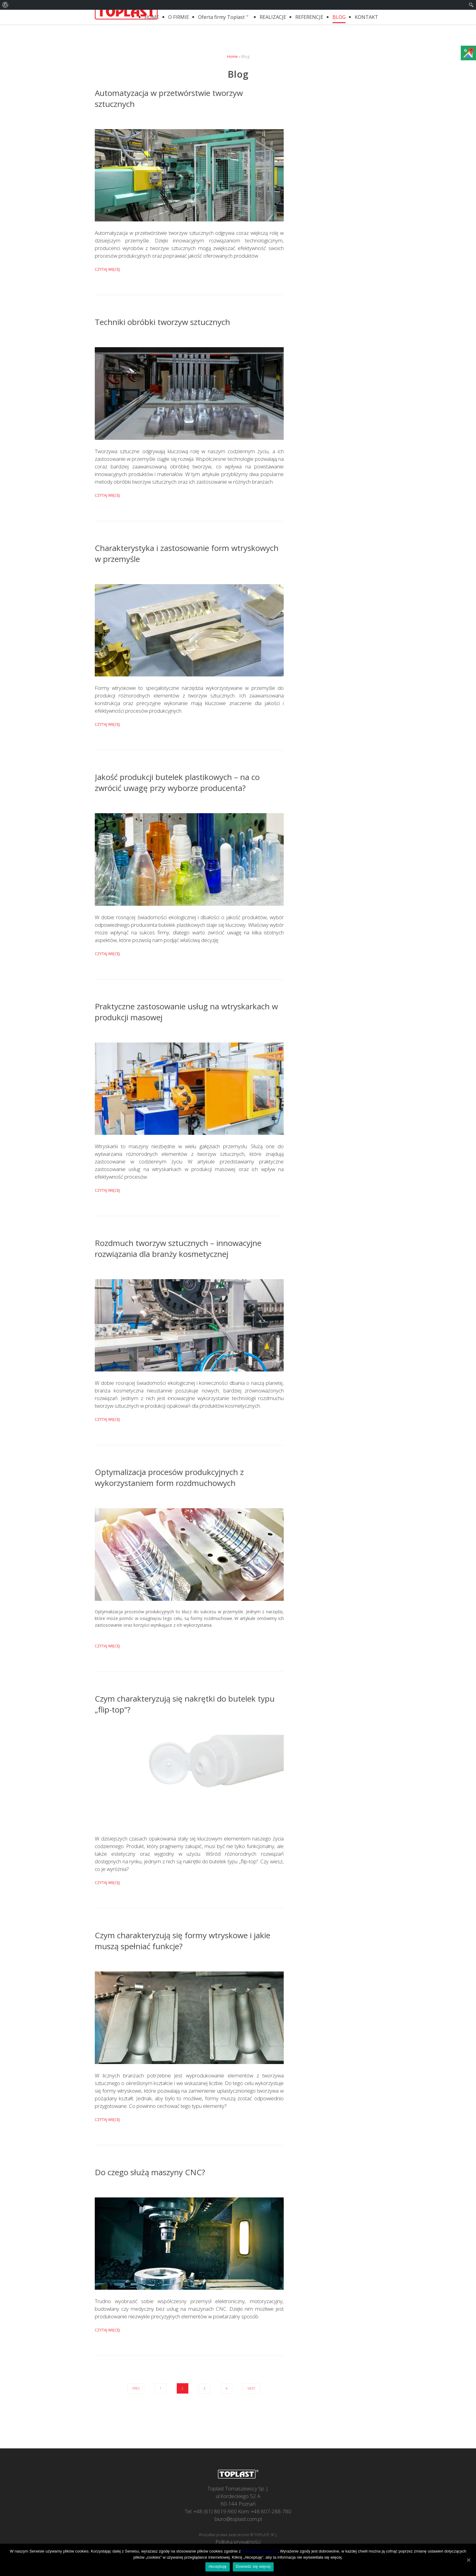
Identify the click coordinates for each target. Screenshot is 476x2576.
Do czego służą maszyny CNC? (150, 2172)
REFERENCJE (309, 17)
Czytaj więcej (107, 269)
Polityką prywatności (260, 2551)
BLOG (339, 17)
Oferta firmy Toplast (224, 17)
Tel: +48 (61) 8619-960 (211, 2511)
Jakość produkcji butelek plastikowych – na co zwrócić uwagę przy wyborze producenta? (177, 782)
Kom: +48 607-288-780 (264, 2511)
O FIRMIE (178, 17)
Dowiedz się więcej (253, 2566)
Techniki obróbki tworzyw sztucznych (162, 321)
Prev (136, 2388)
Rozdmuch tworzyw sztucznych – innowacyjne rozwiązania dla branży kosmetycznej (178, 1248)
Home (232, 56)
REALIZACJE (273, 17)
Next (251, 2388)
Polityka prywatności (238, 2541)
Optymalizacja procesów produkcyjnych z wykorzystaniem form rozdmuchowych (169, 1477)
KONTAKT (366, 17)
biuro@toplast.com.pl (238, 2518)
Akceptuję (217, 2566)
